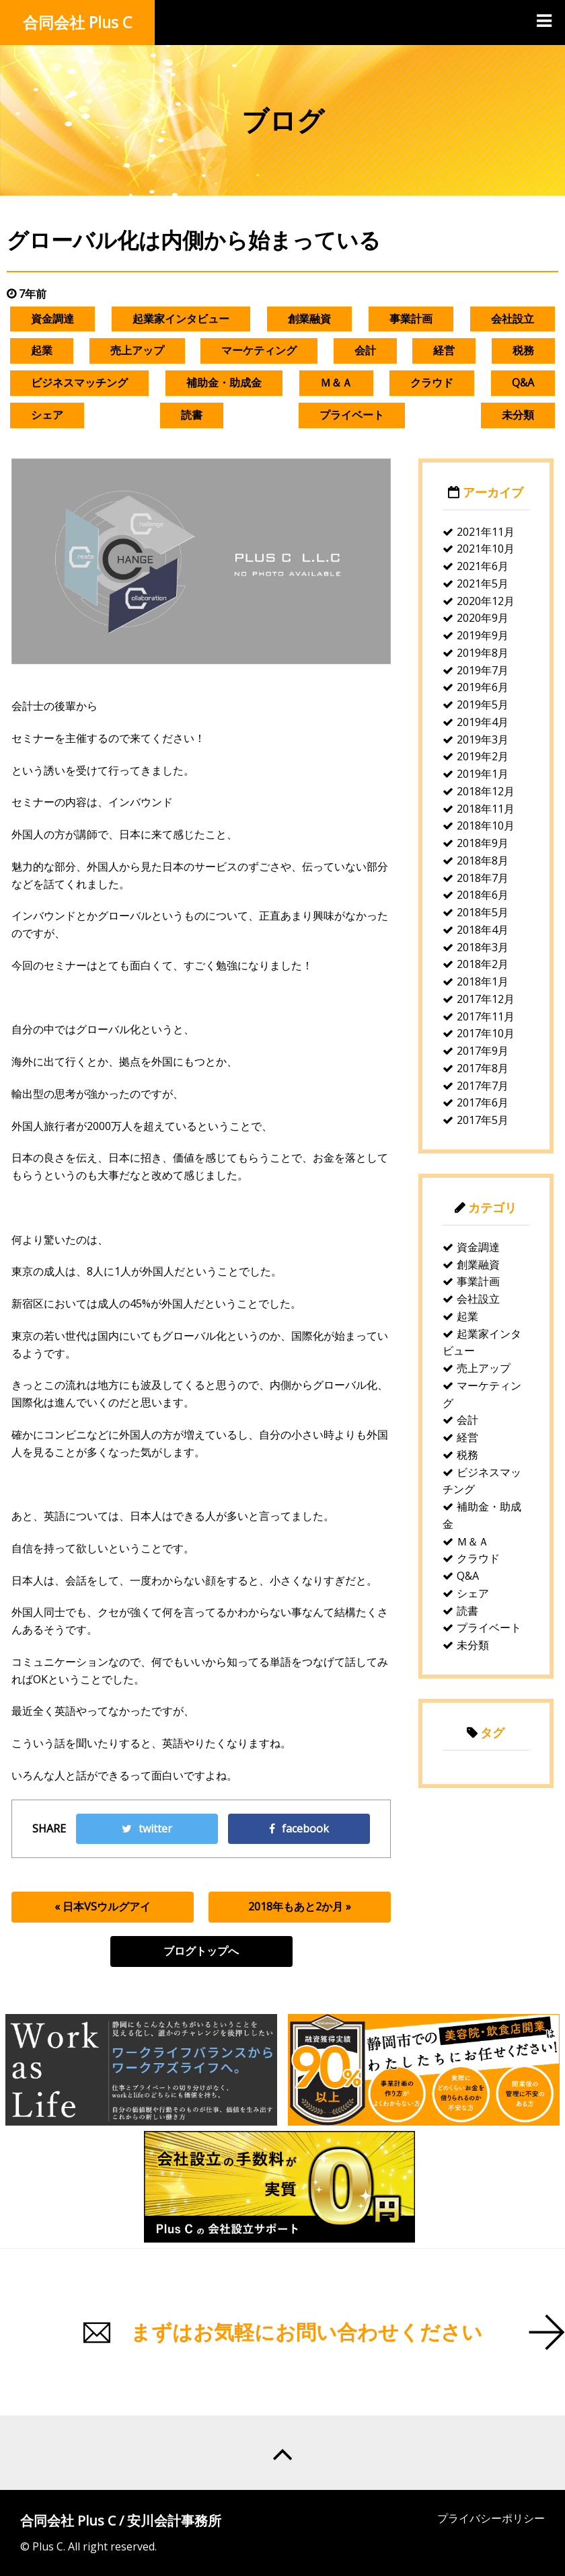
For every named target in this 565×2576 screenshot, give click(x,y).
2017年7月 (483, 1085)
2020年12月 (486, 601)
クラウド (431, 382)
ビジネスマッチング (79, 382)
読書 (191, 414)
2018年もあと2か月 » (299, 1906)
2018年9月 (483, 843)
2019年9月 (483, 635)
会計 (365, 350)
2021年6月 (483, 566)
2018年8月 (483, 860)
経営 (444, 350)
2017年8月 (483, 1068)
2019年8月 (483, 652)
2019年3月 (483, 739)
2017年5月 (483, 1120)
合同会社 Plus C (77, 22)
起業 (41, 350)
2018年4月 (483, 929)
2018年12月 (486, 791)
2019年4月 (483, 722)
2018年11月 (486, 808)
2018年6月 (483, 894)
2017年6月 (483, 1102)
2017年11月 (486, 1016)
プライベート (351, 414)
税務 (523, 350)
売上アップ (137, 350)
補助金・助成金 (224, 382)
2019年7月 (483, 670)
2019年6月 (483, 687)
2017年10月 (486, 1033)
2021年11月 (486, 531)
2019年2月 (483, 756)
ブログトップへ (201, 1950)
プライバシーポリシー (491, 2518)
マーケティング (259, 350)
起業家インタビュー (181, 318)
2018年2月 (483, 964)
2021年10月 (486, 548)
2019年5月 (483, 704)
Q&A (523, 382)
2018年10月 (486, 825)
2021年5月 (483, 583)
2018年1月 (483, 981)
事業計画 (410, 318)
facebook (299, 1828)
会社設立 (512, 318)
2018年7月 (483, 878)
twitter (147, 1828)
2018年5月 (483, 912)
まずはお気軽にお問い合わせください (306, 2331)
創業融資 (309, 318)
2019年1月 (483, 773)
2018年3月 (483, 947)
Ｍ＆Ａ (336, 382)
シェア (47, 414)
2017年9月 (483, 1050)
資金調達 (52, 318)
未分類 (518, 414)
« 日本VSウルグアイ (102, 1906)
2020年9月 (483, 617)
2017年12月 (486, 999)
